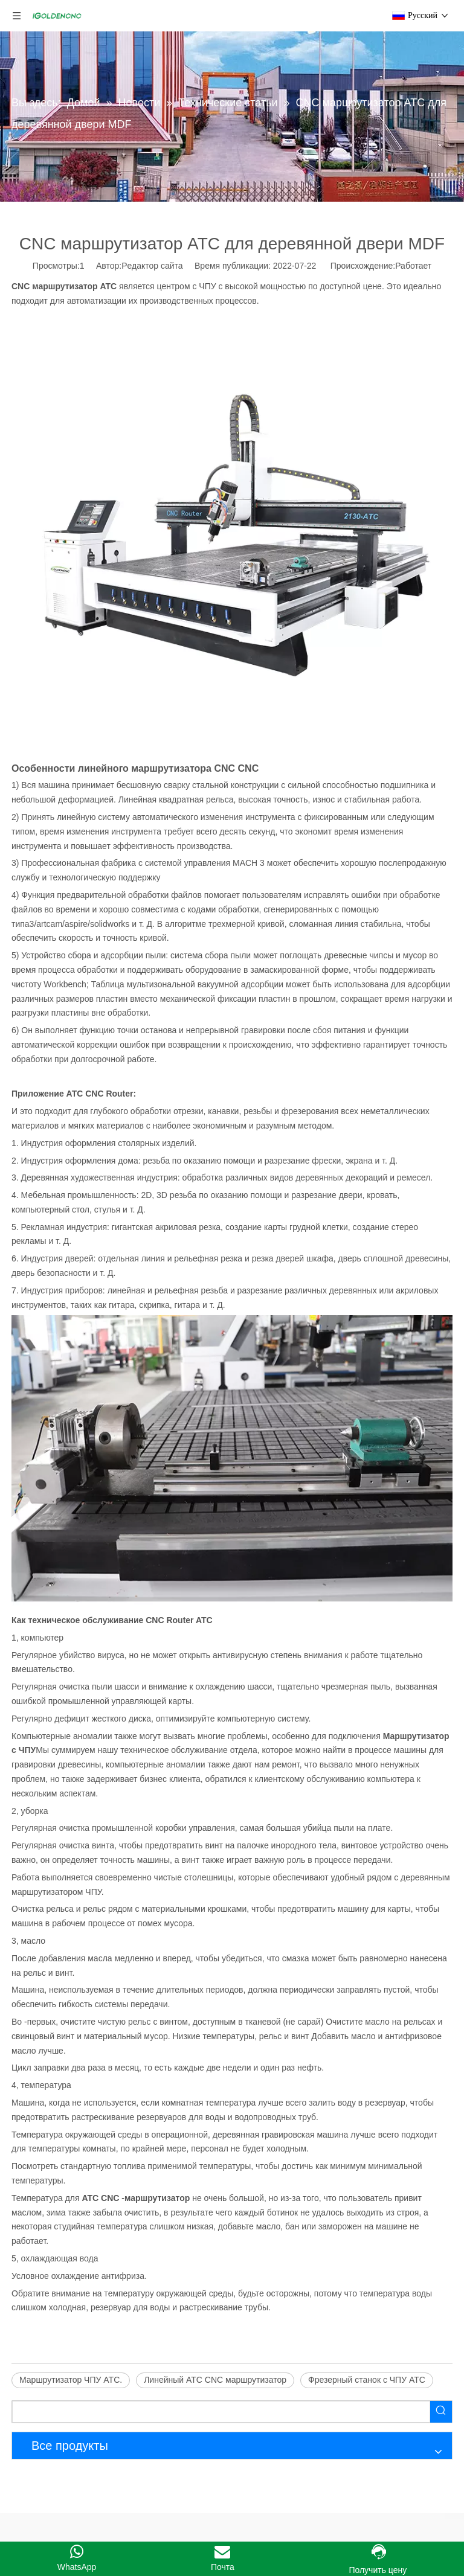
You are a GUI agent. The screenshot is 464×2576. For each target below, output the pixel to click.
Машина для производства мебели (90, 2491)
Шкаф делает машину (55, 2531)
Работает (413, 266)
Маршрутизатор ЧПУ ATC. (70, 2380)
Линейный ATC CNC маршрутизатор (215, 2380)
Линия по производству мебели (73, 2512)
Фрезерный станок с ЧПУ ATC (366, 2380)
